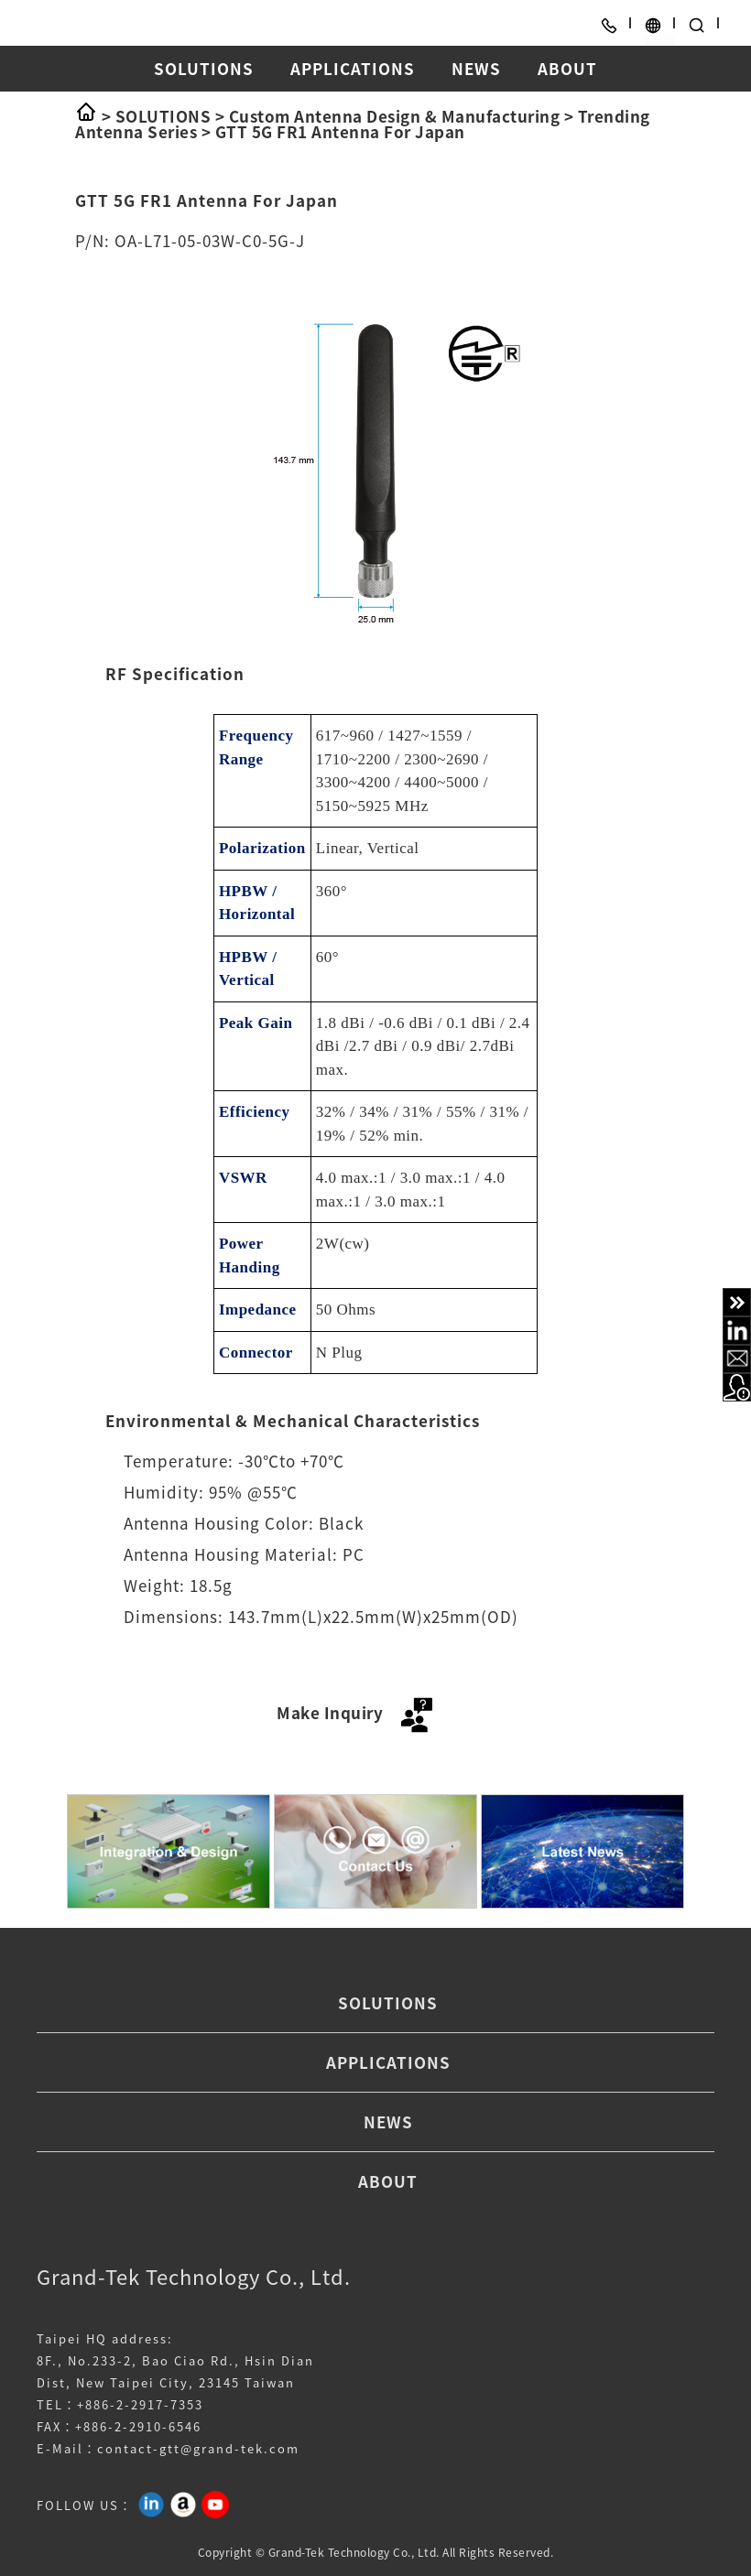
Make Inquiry (357, 1712)
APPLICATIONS (352, 68)
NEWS (476, 68)
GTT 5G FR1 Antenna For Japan (340, 131)
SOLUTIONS (204, 68)
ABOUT (567, 68)
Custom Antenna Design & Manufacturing (395, 115)
